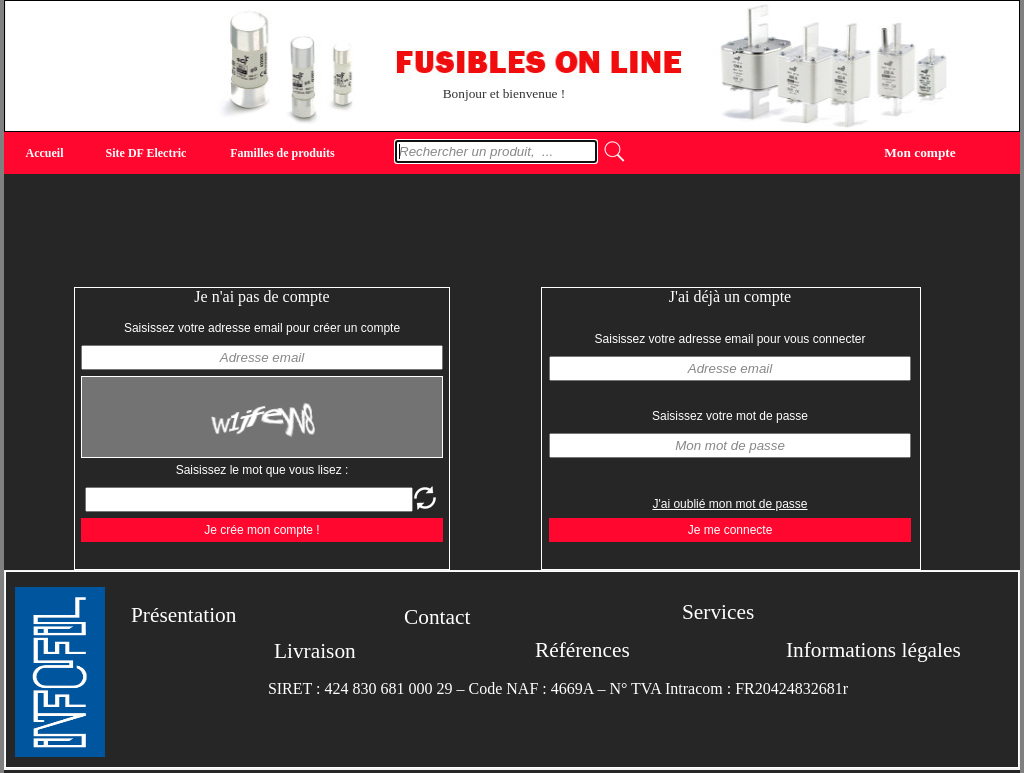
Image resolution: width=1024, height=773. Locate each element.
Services (718, 612)
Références (582, 650)
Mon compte (919, 151)
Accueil (45, 153)
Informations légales (873, 650)
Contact (437, 617)
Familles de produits (282, 153)
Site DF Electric (146, 153)
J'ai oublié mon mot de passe (729, 504)
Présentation (183, 615)
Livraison (315, 651)
